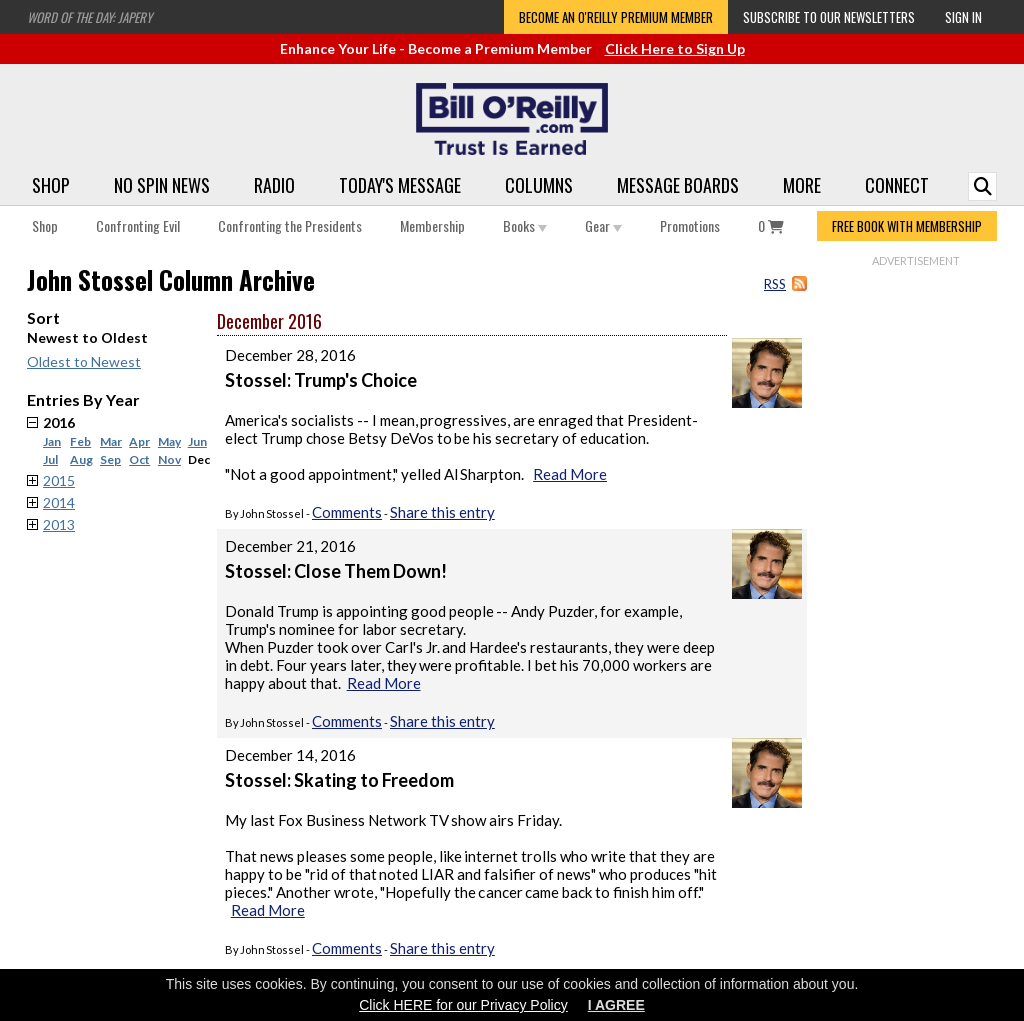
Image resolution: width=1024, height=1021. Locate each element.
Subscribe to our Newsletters (829, 17)
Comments (347, 512)
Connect (897, 185)
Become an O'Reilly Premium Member (616, 17)
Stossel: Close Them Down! (336, 571)
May (169, 441)
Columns (539, 185)
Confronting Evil (138, 225)
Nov (169, 459)
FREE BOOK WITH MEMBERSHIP (907, 226)
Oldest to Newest (84, 361)
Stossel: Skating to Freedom (339, 780)
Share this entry (442, 512)
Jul (50, 459)
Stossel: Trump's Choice (321, 380)
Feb (80, 441)
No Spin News (162, 185)
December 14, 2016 (290, 755)
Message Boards (678, 185)
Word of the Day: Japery (89, 17)
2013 (59, 524)
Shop (51, 185)
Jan (52, 441)
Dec (199, 459)
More (802, 185)
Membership (432, 225)
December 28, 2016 (290, 355)
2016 (130, 440)
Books (525, 225)
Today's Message (400, 185)
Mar (111, 441)
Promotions (690, 225)
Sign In (963, 17)
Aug (81, 459)
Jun (197, 441)
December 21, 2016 (290, 546)
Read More (570, 474)
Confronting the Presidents (290, 225)
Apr (139, 441)
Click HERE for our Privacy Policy (463, 1005)
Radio (274, 185)
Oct (139, 459)
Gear (603, 225)
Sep (110, 459)
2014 (59, 502)
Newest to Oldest (87, 337)
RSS (775, 284)
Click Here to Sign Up (675, 48)
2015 (59, 480)
